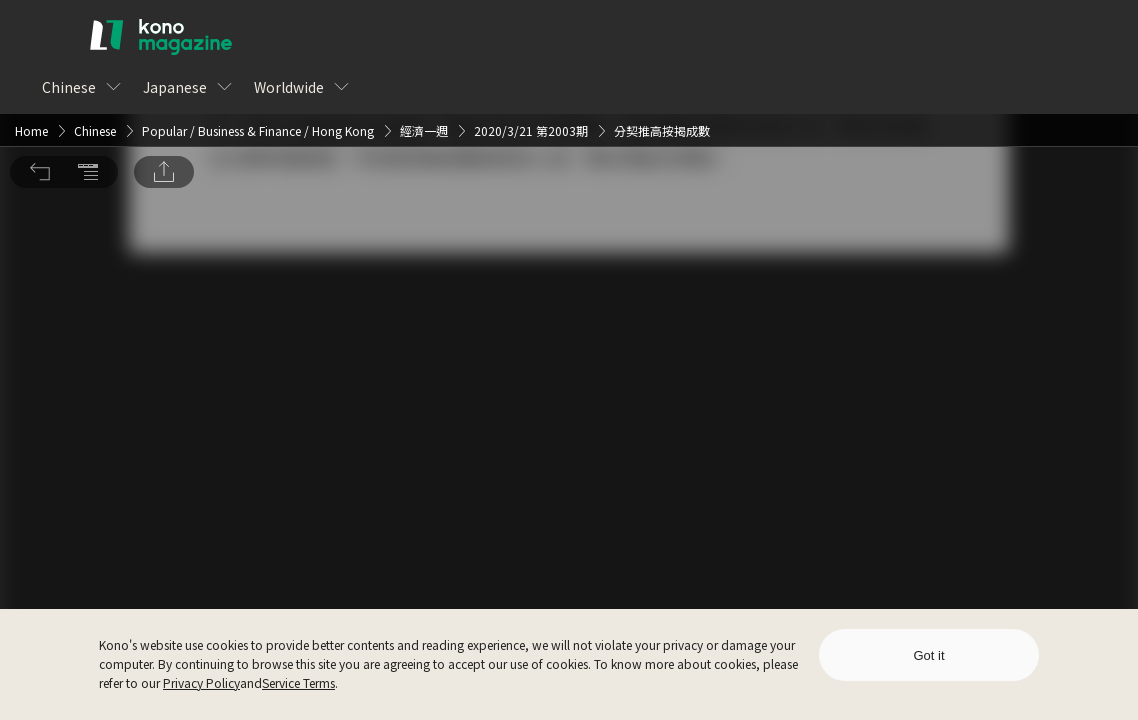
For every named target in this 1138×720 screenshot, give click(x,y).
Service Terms (298, 682)
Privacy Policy (201, 682)
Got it (928, 655)
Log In (536, 399)
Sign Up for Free (677, 399)
